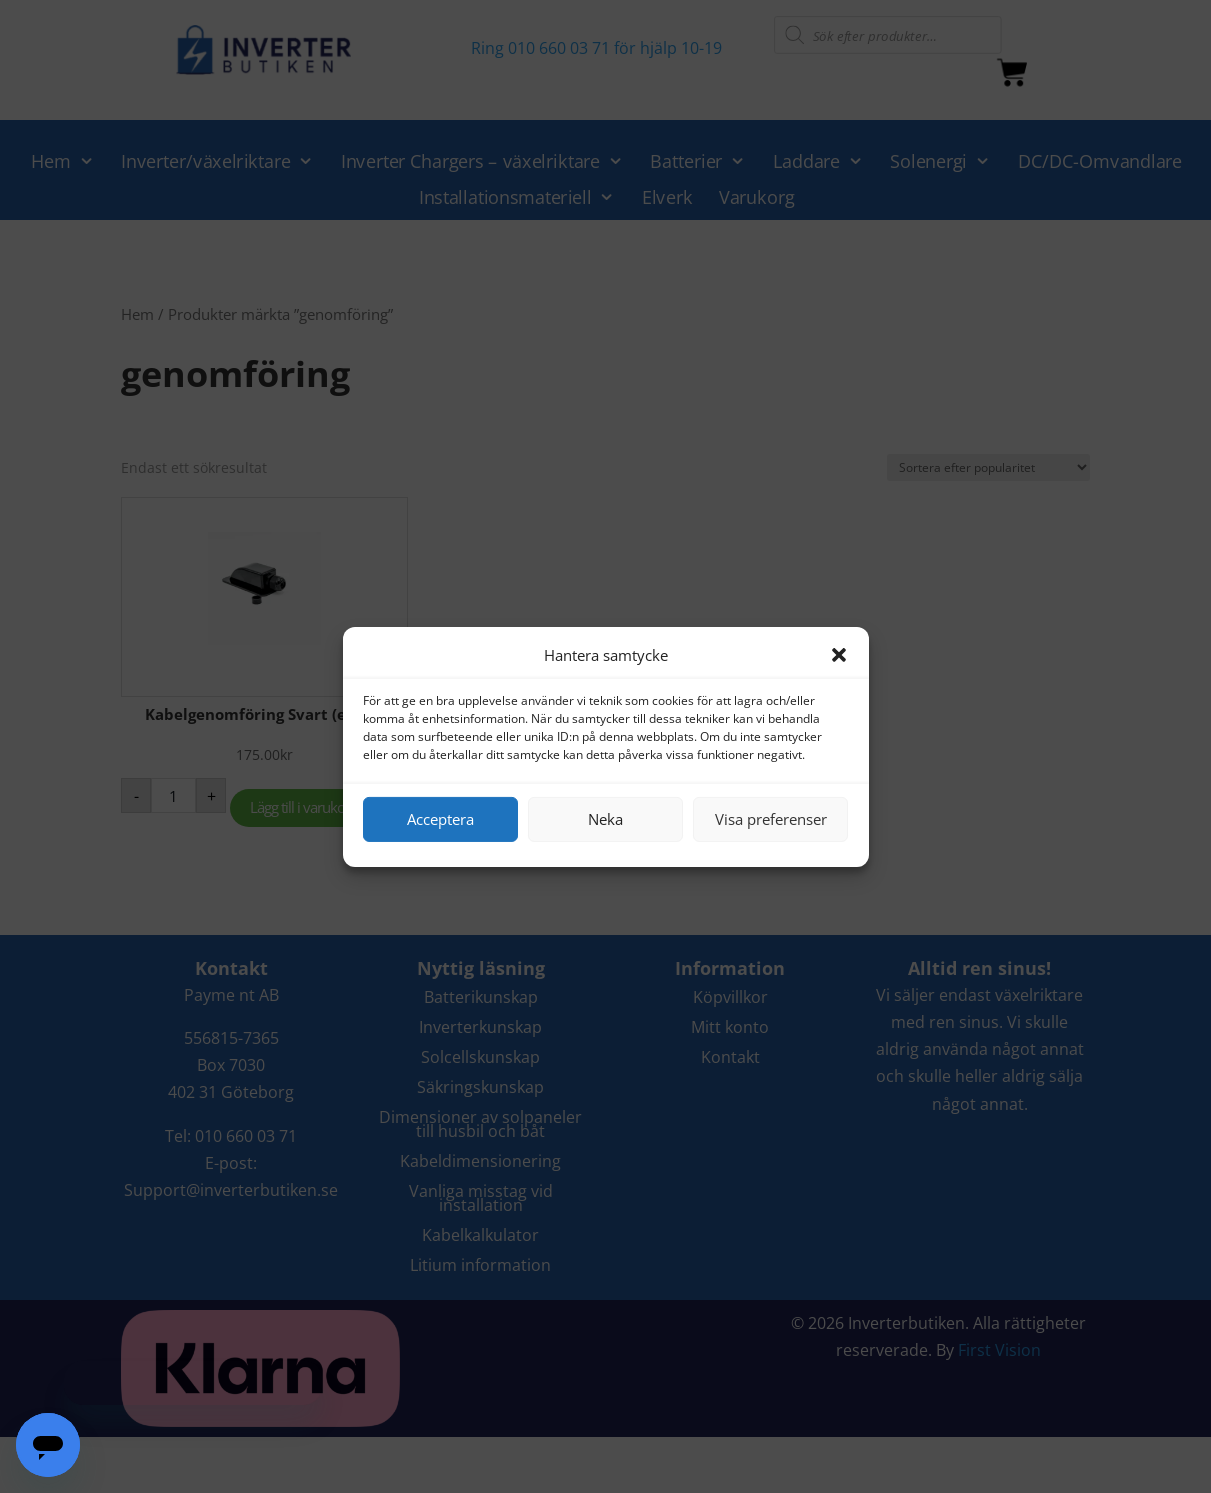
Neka (605, 819)
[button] (839, 655)
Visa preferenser (771, 819)
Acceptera (440, 819)
